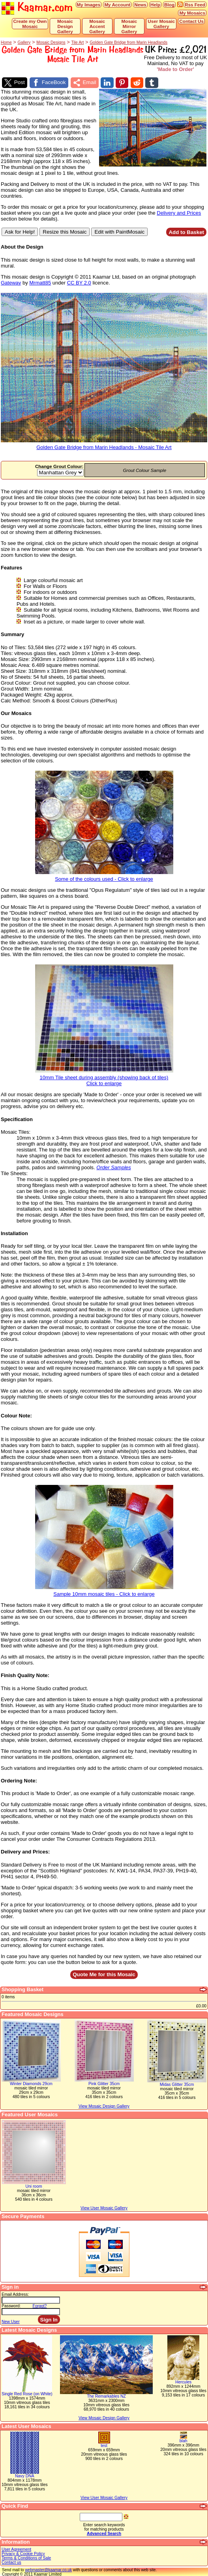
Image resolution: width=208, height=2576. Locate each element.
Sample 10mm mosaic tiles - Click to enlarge (104, 1591)
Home (6, 42)
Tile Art (77, 42)
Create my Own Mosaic (30, 24)
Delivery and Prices (179, 212)
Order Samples (113, 1167)
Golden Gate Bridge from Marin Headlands (128, 42)
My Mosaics (192, 12)
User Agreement (16, 2549)
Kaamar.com (37, 8)
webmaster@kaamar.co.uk (48, 2569)
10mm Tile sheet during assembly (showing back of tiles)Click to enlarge (104, 1077)
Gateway (11, 282)
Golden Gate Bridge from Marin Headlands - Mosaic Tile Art (104, 444)
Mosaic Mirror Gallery (129, 26)
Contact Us (191, 21)
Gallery (24, 42)
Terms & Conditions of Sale (26, 2557)
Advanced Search (104, 2533)
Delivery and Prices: (25, 1851)
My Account (117, 4)
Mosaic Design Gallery (65, 26)
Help (155, 4)
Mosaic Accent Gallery (97, 26)
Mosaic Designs (50, 42)
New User (11, 2321)
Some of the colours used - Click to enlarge (104, 876)
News (140, 4)
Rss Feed (195, 4)
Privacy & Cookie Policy (23, 2553)
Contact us (11, 2562)
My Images (89, 4)
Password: (11, 2305)
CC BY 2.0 (79, 282)
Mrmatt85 (40, 282)
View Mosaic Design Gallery (104, 2417)
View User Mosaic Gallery (104, 2497)
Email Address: (15, 2294)
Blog (169, 4)
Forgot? (40, 2305)
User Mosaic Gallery (161, 24)
